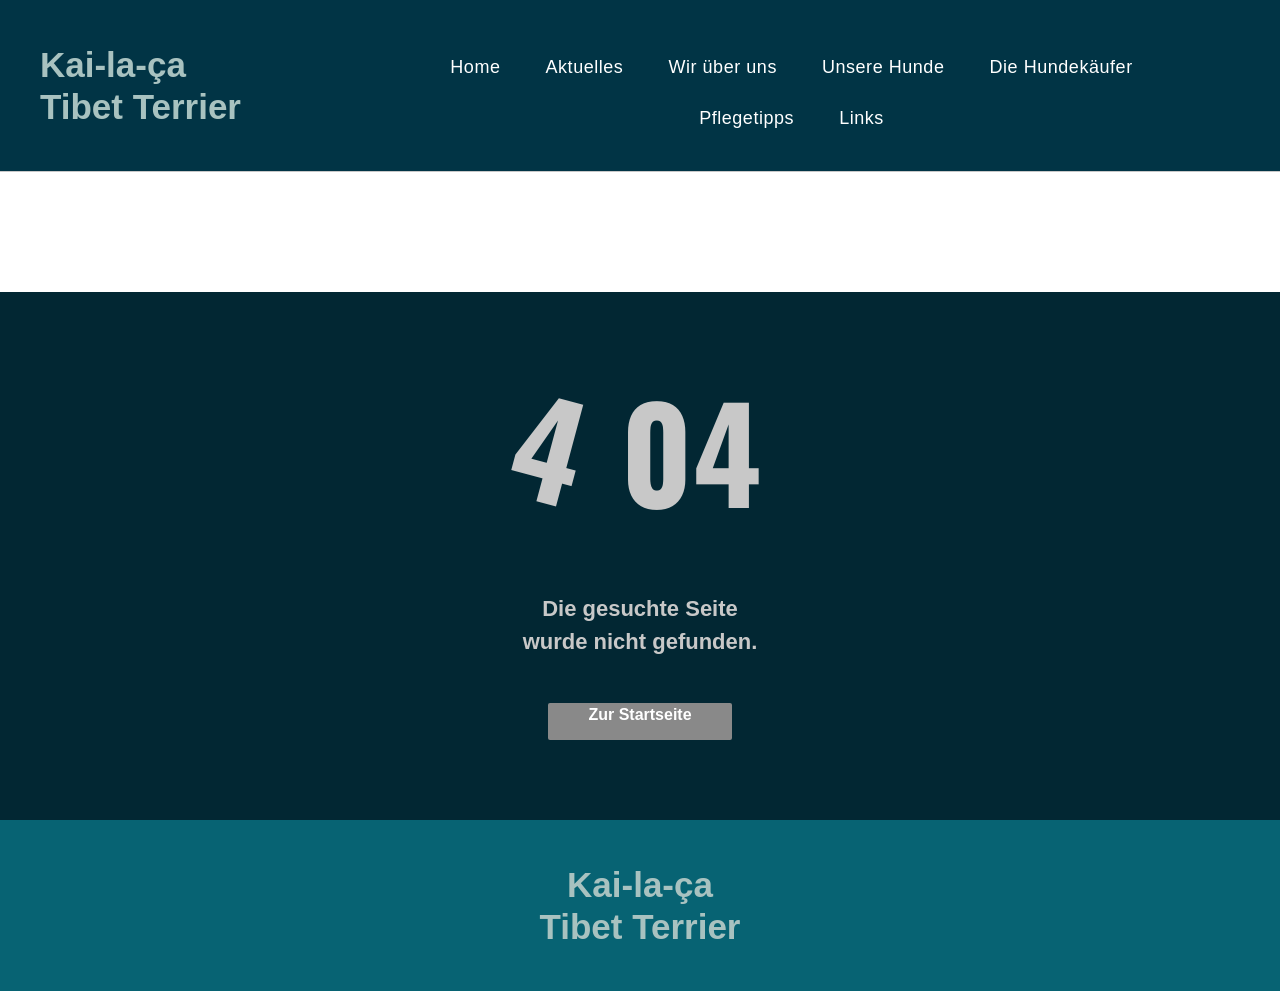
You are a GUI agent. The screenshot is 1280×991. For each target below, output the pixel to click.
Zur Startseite (639, 714)
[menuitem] (482, 67)
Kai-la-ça (113, 64)
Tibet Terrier (140, 106)
